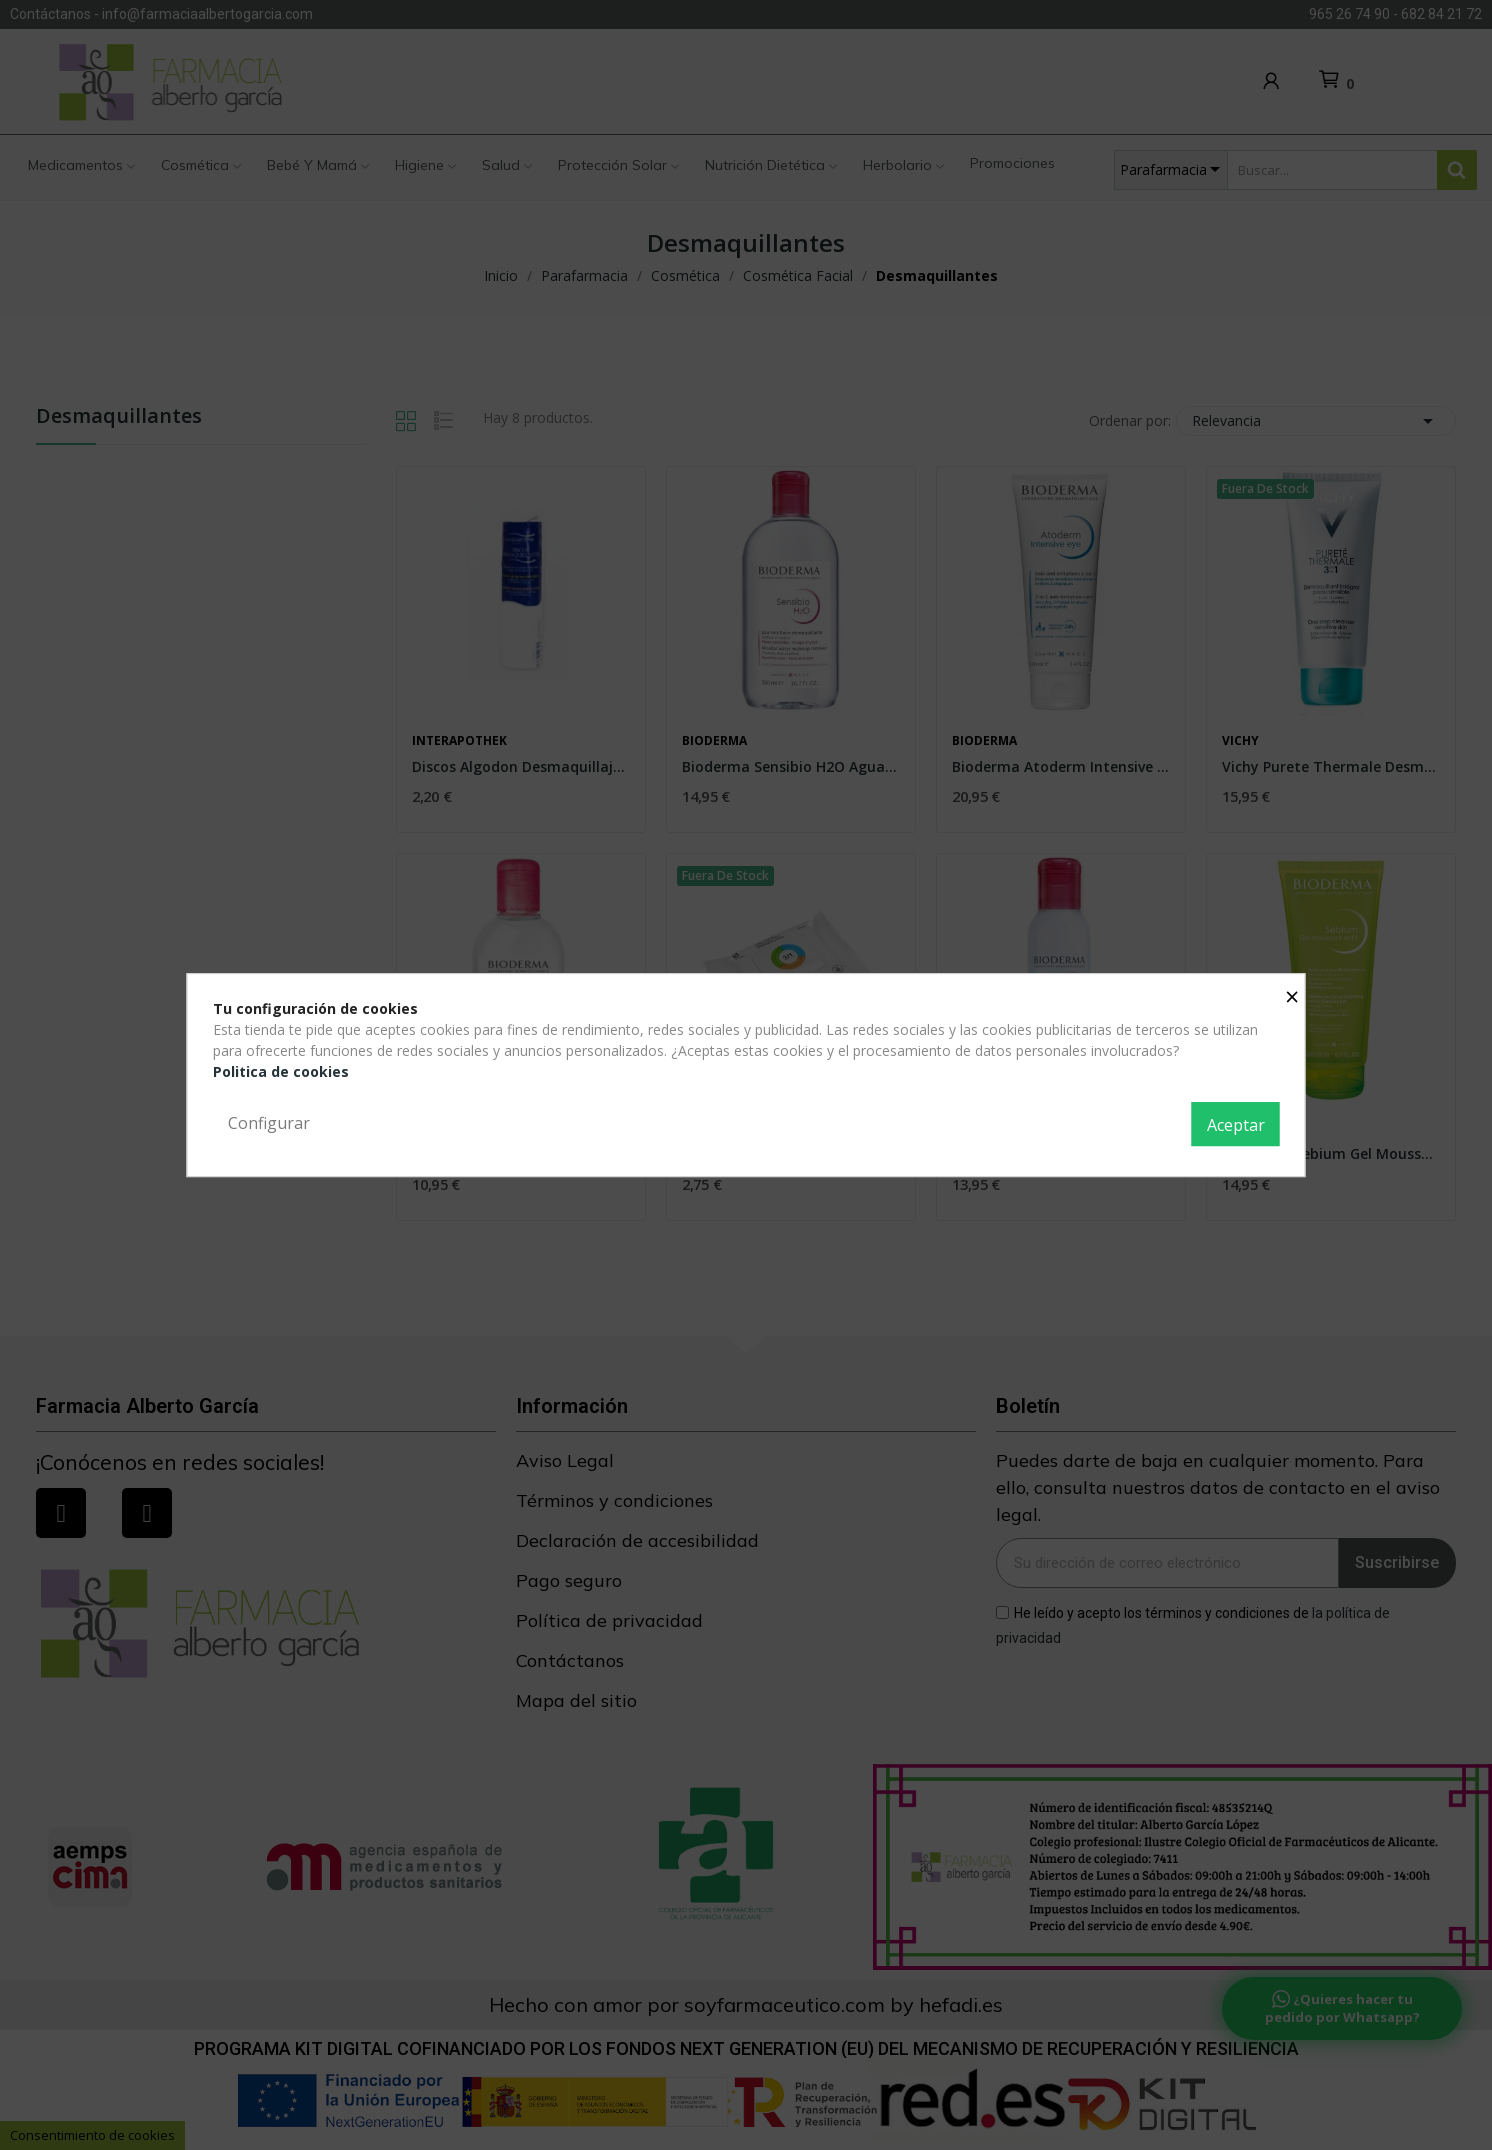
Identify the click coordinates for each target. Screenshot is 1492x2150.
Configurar (269, 1123)
